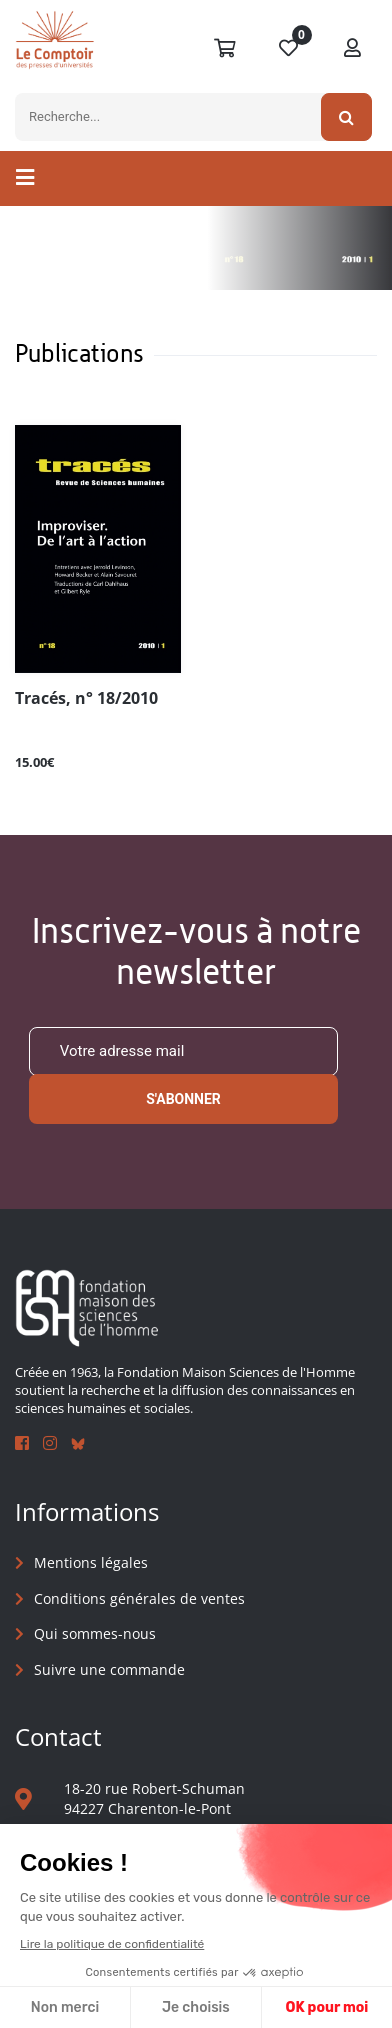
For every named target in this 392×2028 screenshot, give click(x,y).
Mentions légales (91, 1562)
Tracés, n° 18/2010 (86, 699)
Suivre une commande (109, 1669)
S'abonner (183, 1099)
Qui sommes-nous (95, 1633)
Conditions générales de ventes (139, 1598)
